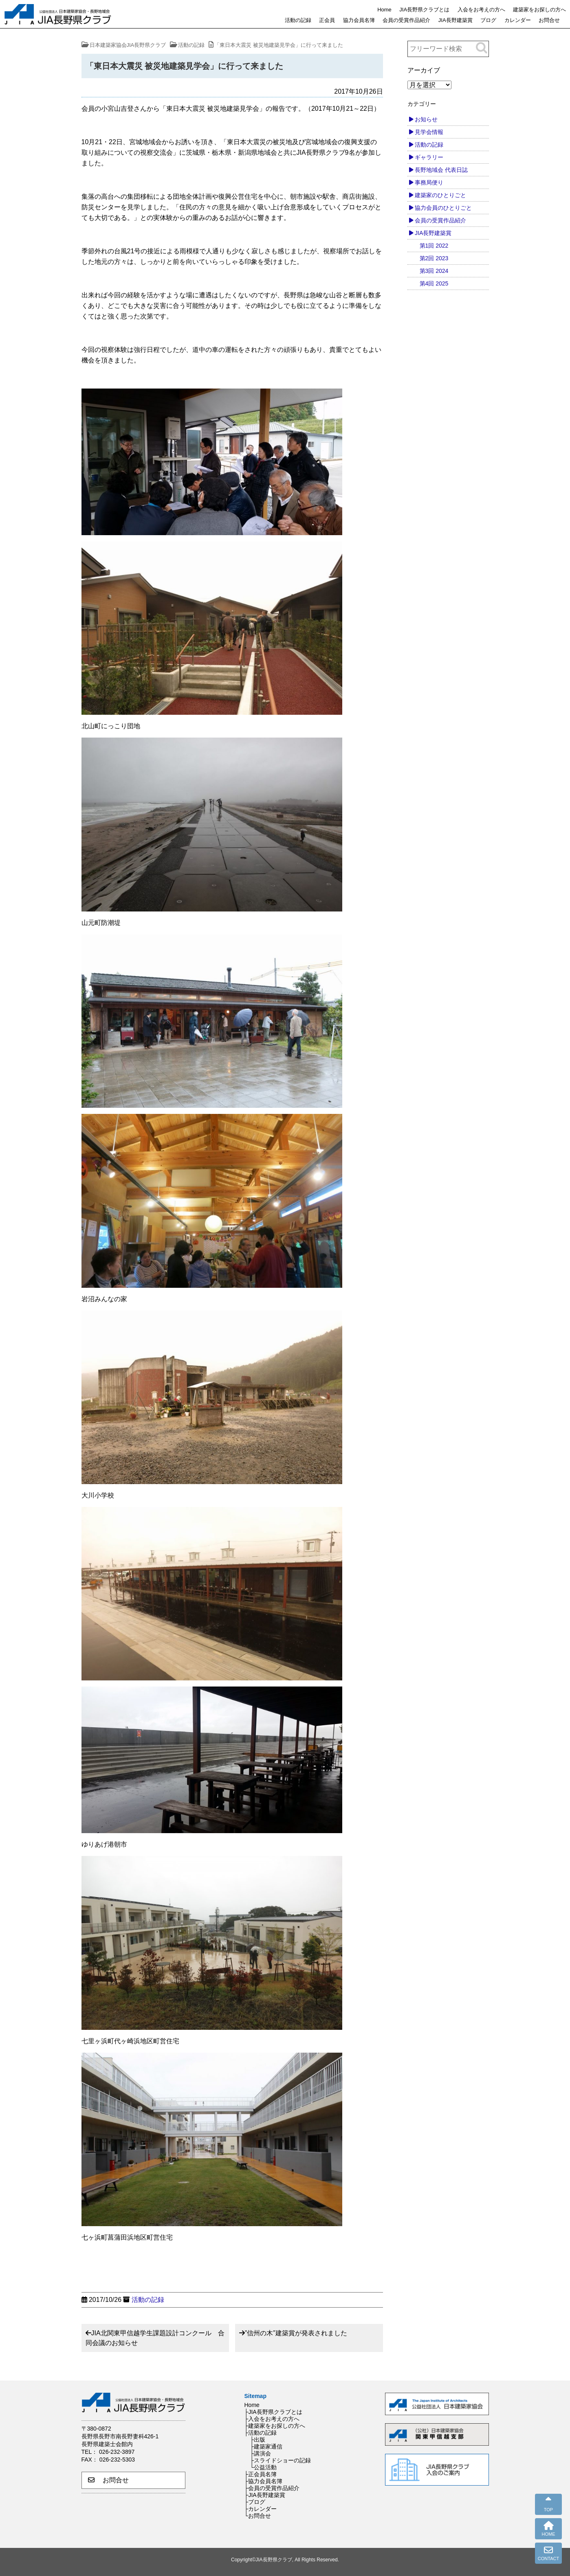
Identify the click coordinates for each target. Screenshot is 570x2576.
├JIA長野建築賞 (264, 2495)
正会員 (327, 20)
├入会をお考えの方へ (272, 2419)
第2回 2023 (434, 258)
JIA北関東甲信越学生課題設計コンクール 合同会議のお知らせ (155, 2338)
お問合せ (549, 20)
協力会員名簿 (359, 20)
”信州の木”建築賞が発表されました (296, 2333)
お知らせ (426, 119)
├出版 (258, 2439)
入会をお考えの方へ (481, 10)
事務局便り (429, 182)
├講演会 (260, 2453)
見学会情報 (429, 132)
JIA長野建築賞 (455, 20)
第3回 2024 (434, 271)
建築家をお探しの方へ (539, 10)
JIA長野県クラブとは (424, 10)
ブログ (488, 20)
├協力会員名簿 (263, 2481)
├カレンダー (260, 2509)
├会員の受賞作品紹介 (272, 2488)
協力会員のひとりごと (443, 207)
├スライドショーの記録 (280, 2460)
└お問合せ (257, 2515)
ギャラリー (429, 157)
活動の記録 (298, 20)
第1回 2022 (434, 245)
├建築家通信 (266, 2446)
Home (384, 10)
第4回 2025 (434, 283)
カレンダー (517, 20)
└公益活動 (263, 2467)
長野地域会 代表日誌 (441, 170)
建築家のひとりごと (440, 195)
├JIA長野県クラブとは (273, 2412)
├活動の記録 (260, 2432)
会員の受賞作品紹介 (406, 20)
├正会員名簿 (260, 2474)
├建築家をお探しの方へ (275, 2425)
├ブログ (255, 2502)
